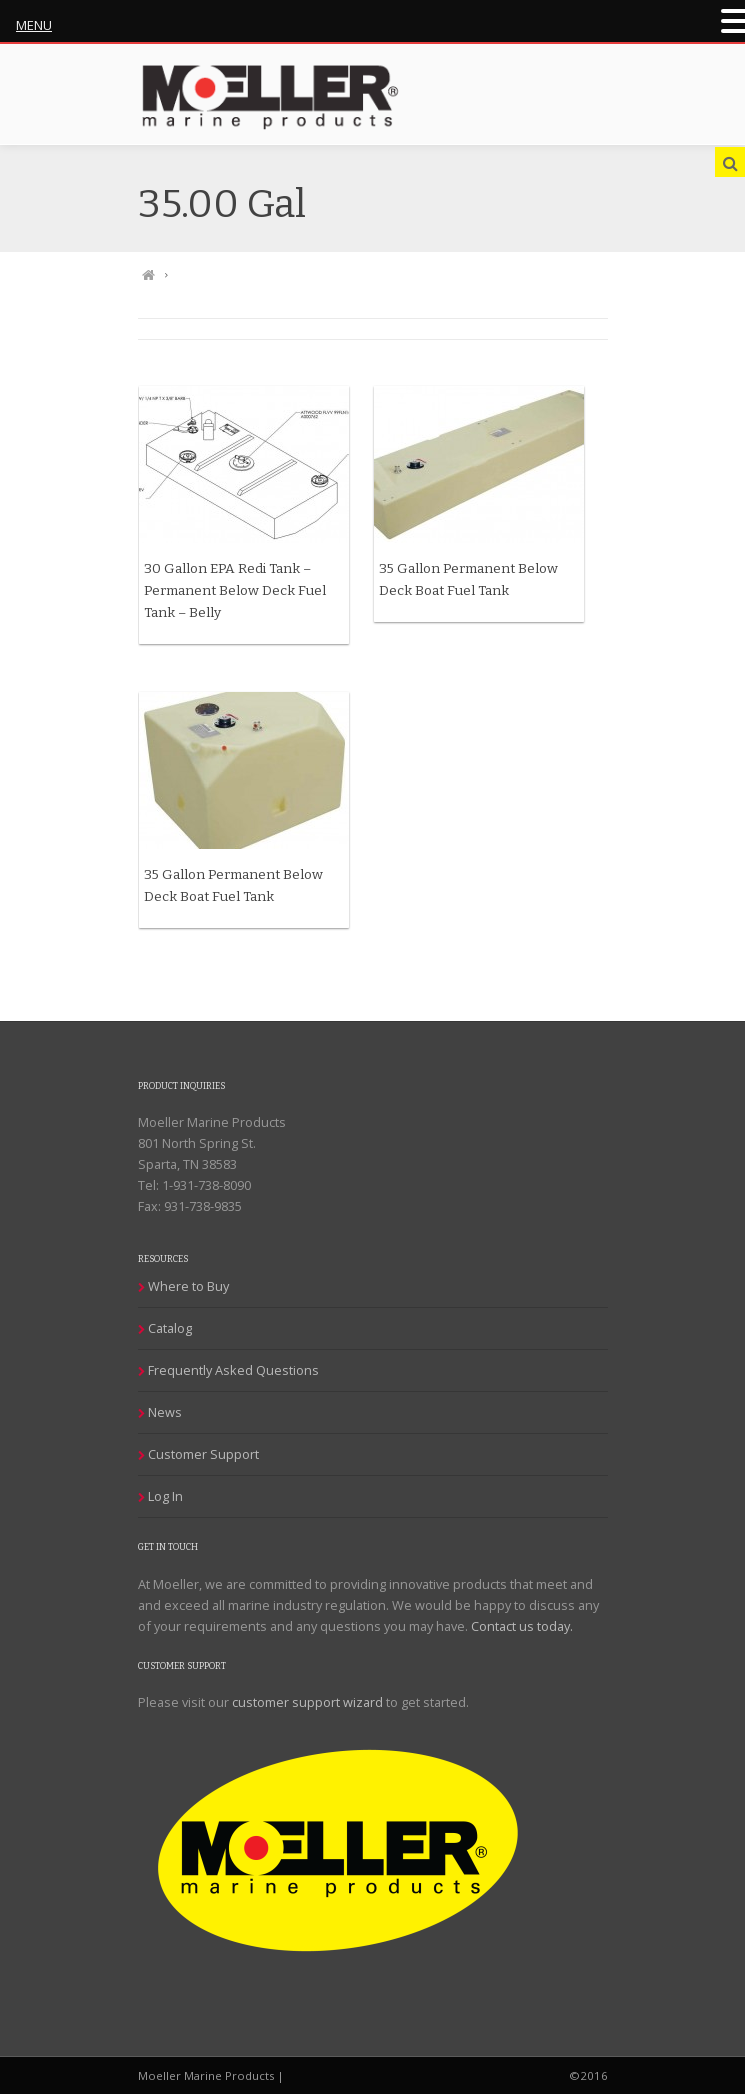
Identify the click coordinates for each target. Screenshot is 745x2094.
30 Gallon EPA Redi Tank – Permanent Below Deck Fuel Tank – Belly (235, 590)
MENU (34, 25)
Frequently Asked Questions (233, 1370)
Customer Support (203, 1454)
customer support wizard (307, 1702)
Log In (165, 1496)
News (165, 1412)
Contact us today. (522, 1626)
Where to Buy (188, 1286)
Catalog (170, 1328)
